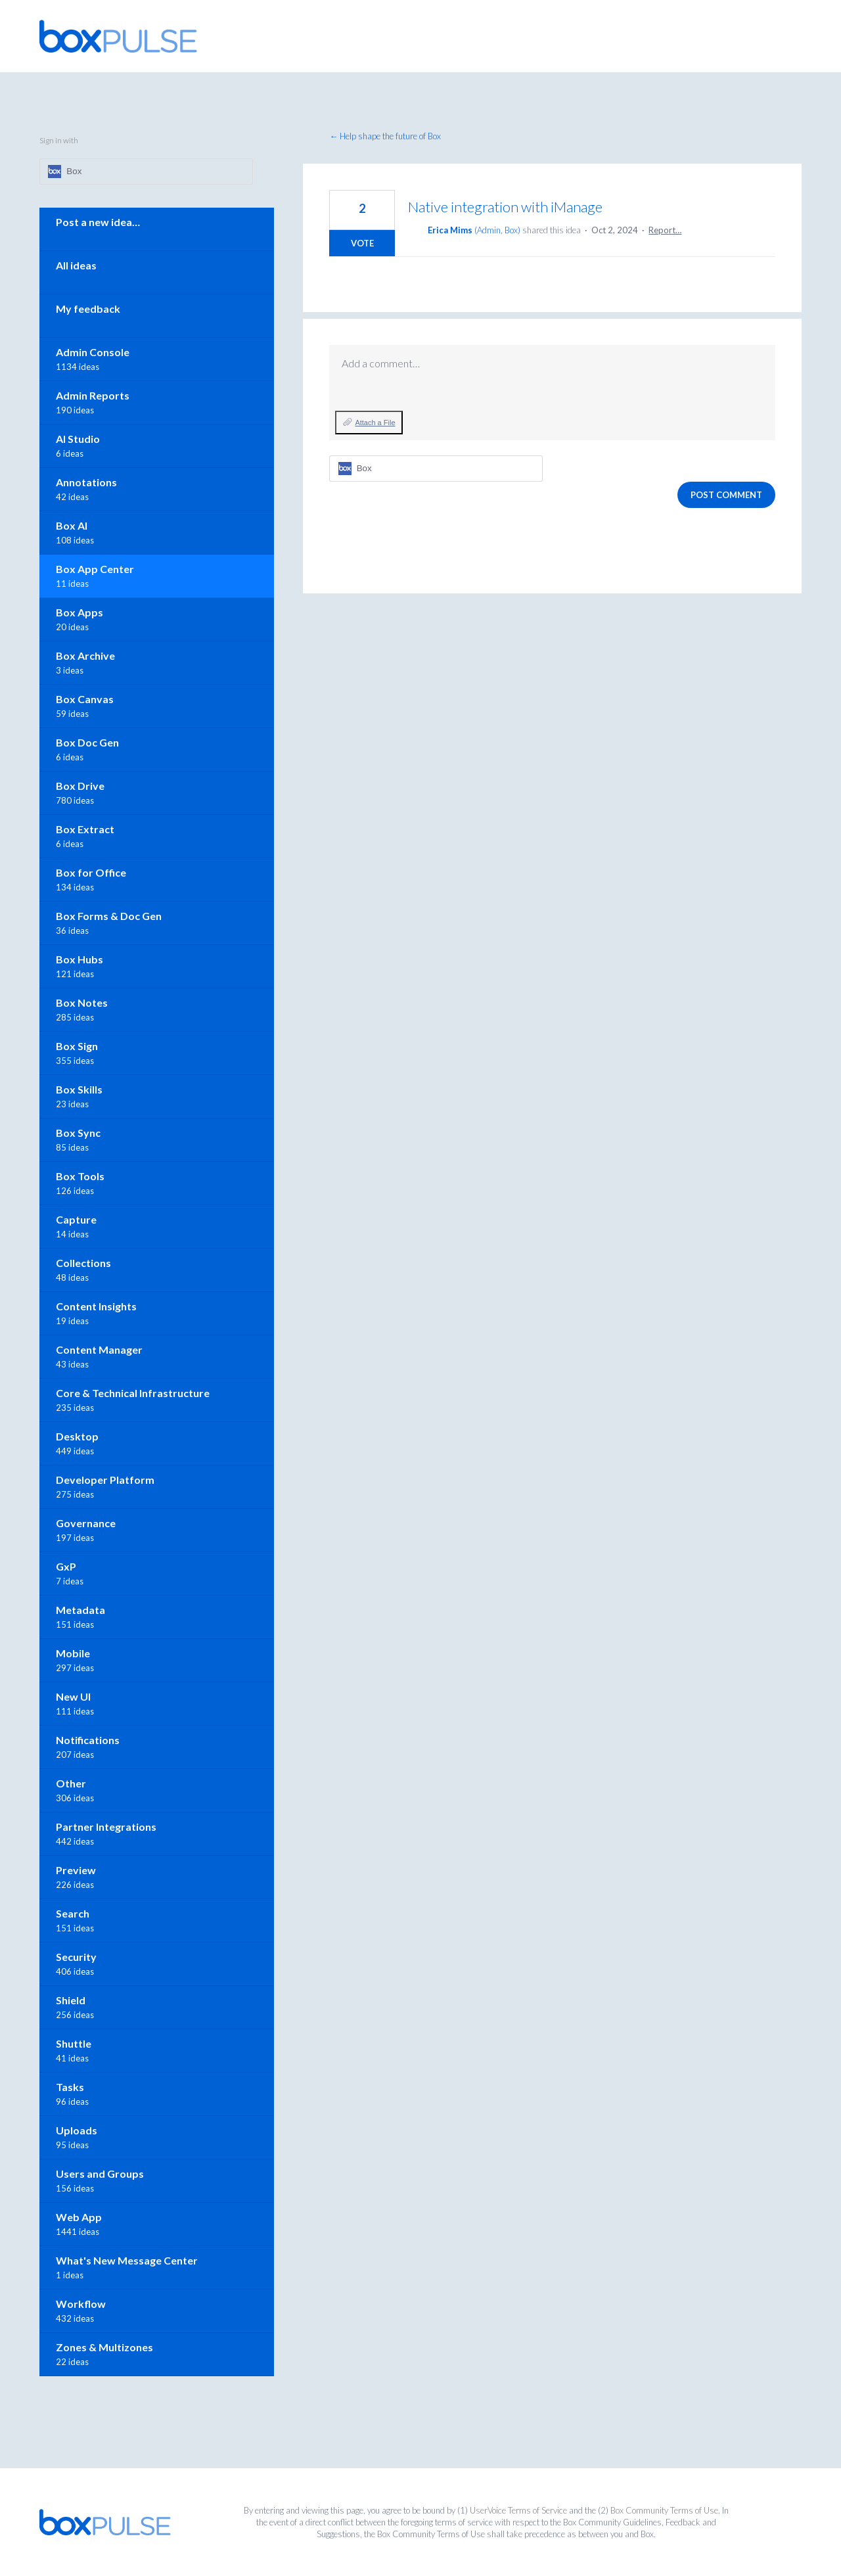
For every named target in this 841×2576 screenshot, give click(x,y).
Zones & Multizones (104, 2347)
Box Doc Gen (87, 742)
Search (72, 1913)
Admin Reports (92, 395)
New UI (73, 1696)
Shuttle (73, 2043)
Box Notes (82, 1002)
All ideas (76, 265)
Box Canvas (85, 699)
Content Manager (99, 1349)
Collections (83, 1262)
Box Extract (85, 829)
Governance (86, 1523)
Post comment (726, 495)
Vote (362, 243)
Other (71, 1783)
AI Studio (78, 438)
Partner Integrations (106, 1826)
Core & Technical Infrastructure (133, 1393)
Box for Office (91, 872)
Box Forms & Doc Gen (109, 915)
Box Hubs (79, 959)
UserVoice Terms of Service (518, 2510)
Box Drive (80, 785)
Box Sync (78, 1132)
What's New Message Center (127, 2260)
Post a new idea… (98, 222)
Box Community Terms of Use (664, 2510)
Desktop (77, 1436)
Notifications (88, 1740)
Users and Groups (100, 2173)
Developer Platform (105, 1479)
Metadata (80, 1609)
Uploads (76, 2130)
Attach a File (375, 422)
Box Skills (79, 1089)
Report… (664, 230)
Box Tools (80, 1176)
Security (76, 1956)
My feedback (88, 308)
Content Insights (96, 1306)
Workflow (81, 2303)
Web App (79, 2217)
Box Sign (77, 1046)
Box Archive (85, 655)
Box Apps (79, 612)
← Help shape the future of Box (385, 136)
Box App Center (95, 569)
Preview (76, 1870)
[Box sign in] (436, 468)
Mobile (73, 1653)
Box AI (71, 525)
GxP (66, 1566)
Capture (76, 1219)
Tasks (70, 2087)
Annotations (86, 482)
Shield (70, 2000)
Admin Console (92, 352)
